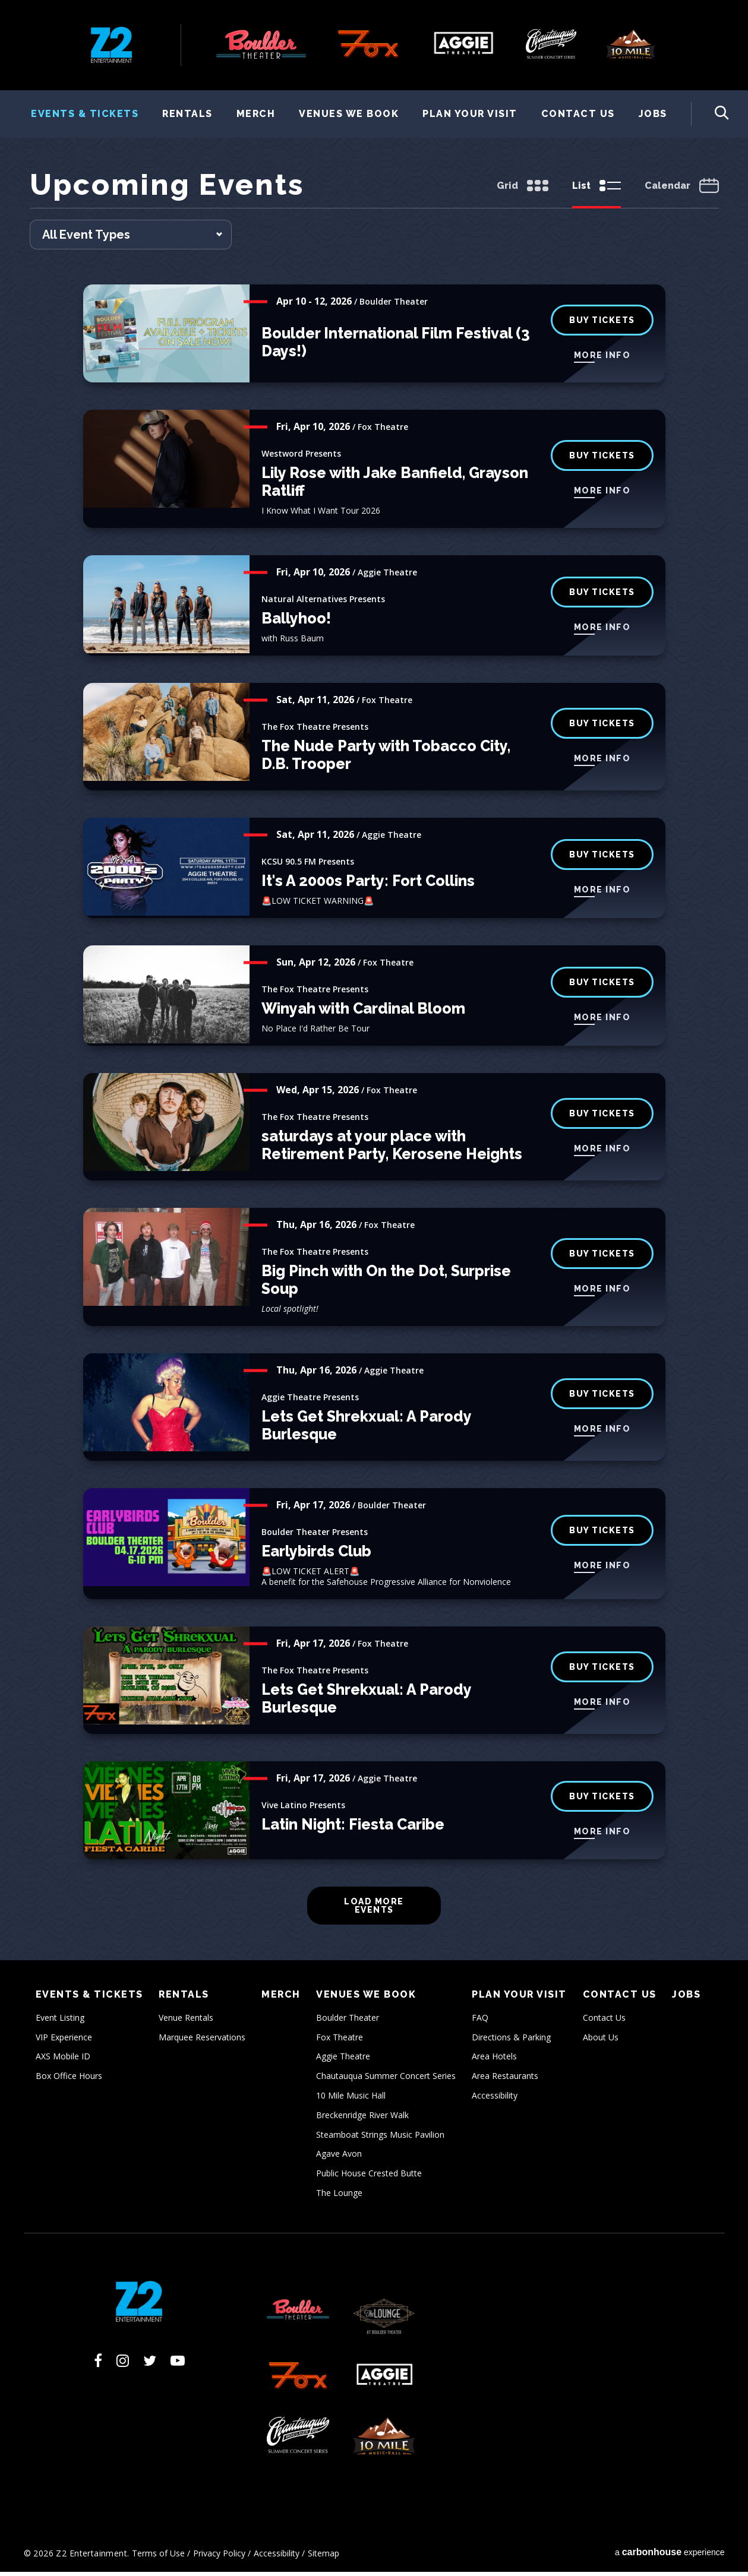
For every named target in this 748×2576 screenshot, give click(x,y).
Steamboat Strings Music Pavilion (380, 2138)
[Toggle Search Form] (710, 114)
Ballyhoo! (296, 622)
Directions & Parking (511, 2040)
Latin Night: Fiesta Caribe (352, 1828)
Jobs (653, 113)
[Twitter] (149, 2364)
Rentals (187, 113)
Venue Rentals (186, 2021)
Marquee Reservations (202, 2040)
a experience (670, 2555)
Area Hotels (494, 2060)
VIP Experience (64, 2040)
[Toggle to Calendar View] (682, 191)
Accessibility (494, 2099)
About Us (600, 2040)
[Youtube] (178, 2364)
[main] (374, 1066)
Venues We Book (349, 113)
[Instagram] (122, 2364)
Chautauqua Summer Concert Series (386, 2080)
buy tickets (602, 459)
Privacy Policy (219, 2556)
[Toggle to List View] (596, 191)
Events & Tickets (84, 113)
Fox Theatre (339, 2040)
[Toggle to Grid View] (522, 191)
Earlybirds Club (316, 1555)
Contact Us (578, 113)
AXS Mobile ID (63, 2060)
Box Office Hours (69, 2080)
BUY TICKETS (602, 323)
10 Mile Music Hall (351, 2099)
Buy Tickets (602, 595)
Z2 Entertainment (111, 45)
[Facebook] (98, 2364)
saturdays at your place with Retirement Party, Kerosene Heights (391, 1149)
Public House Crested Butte (369, 2177)
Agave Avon (339, 2157)
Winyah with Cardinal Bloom (363, 1012)
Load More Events (374, 1910)
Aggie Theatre (343, 2060)
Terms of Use (158, 2556)
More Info (602, 358)
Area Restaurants (505, 2080)
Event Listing (60, 2021)
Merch (256, 113)
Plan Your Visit (469, 113)
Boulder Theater (347, 2021)
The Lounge (339, 2196)
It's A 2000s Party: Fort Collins (368, 885)
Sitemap (323, 2556)
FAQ (480, 2021)
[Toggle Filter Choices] (131, 239)
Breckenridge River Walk (362, 2119)
